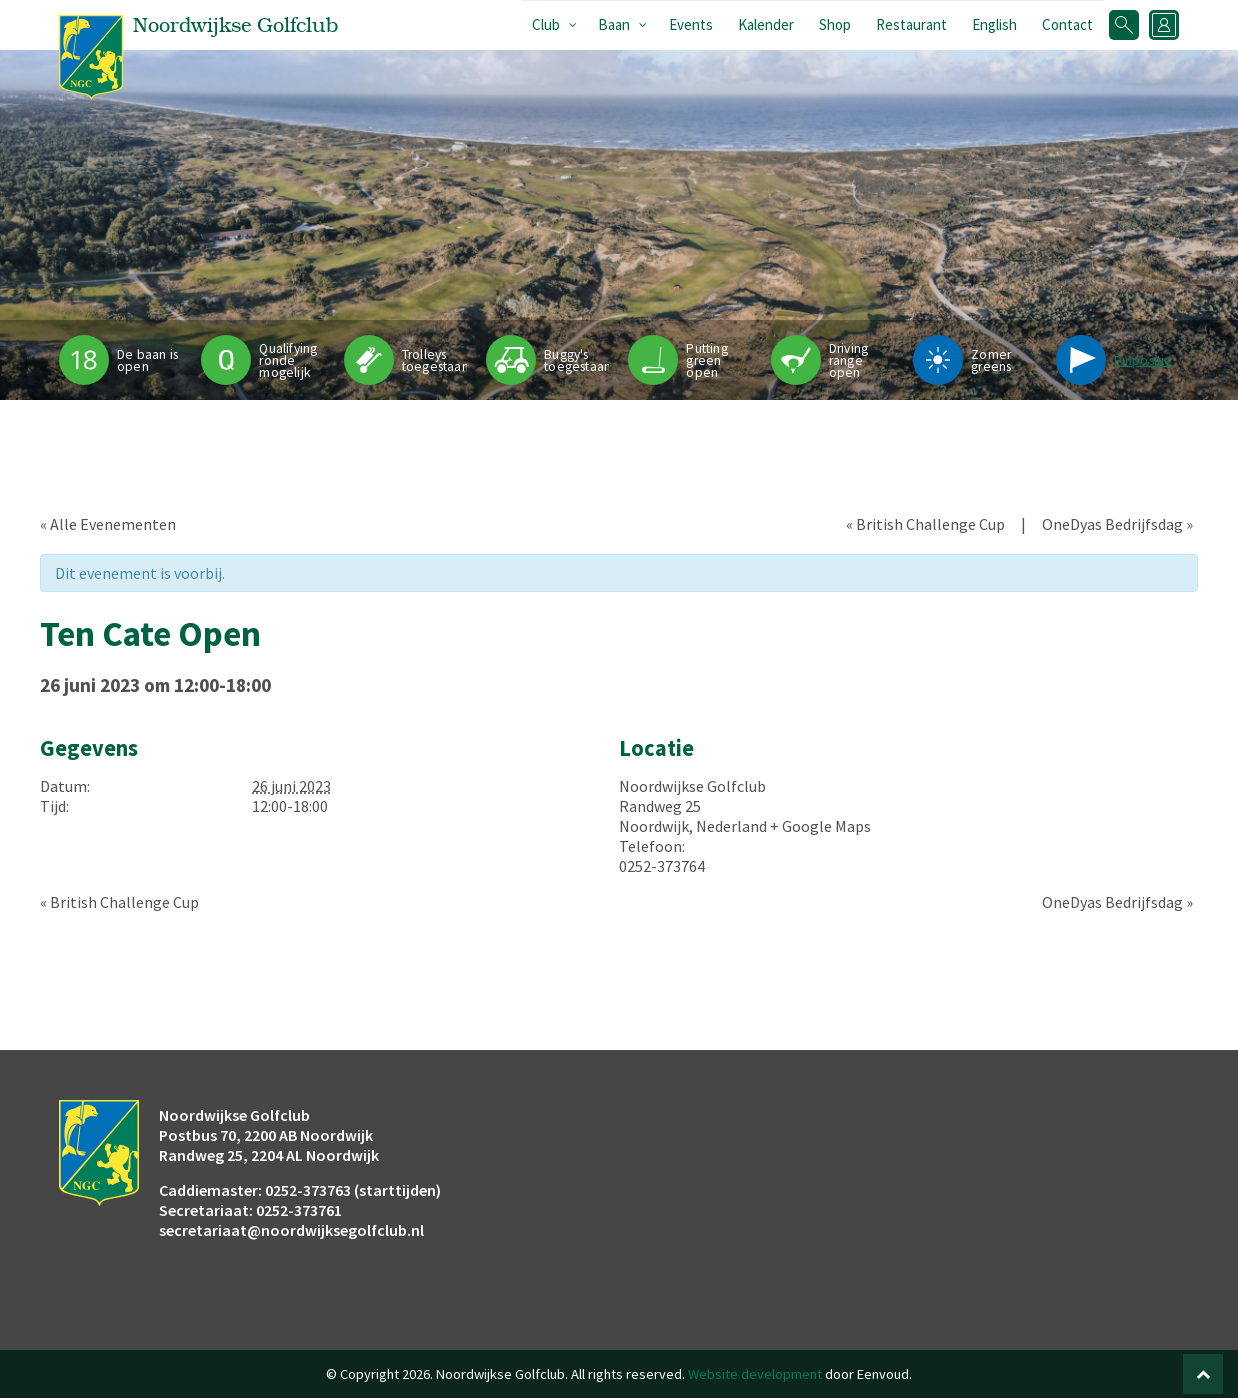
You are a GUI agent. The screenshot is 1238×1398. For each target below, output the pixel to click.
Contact (1067, 24)
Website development (755, 1374)
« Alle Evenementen (108, 524)
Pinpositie (1143, 360)
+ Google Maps (820, 826)
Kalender (766, 24)
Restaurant (911, 24)
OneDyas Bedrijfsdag (1117, 524)
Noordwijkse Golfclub (692, 786)
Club (546, 24)
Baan (614, 24)
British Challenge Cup (925, 524)
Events (691, 24)
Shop (835, 24)
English (994, 24)
